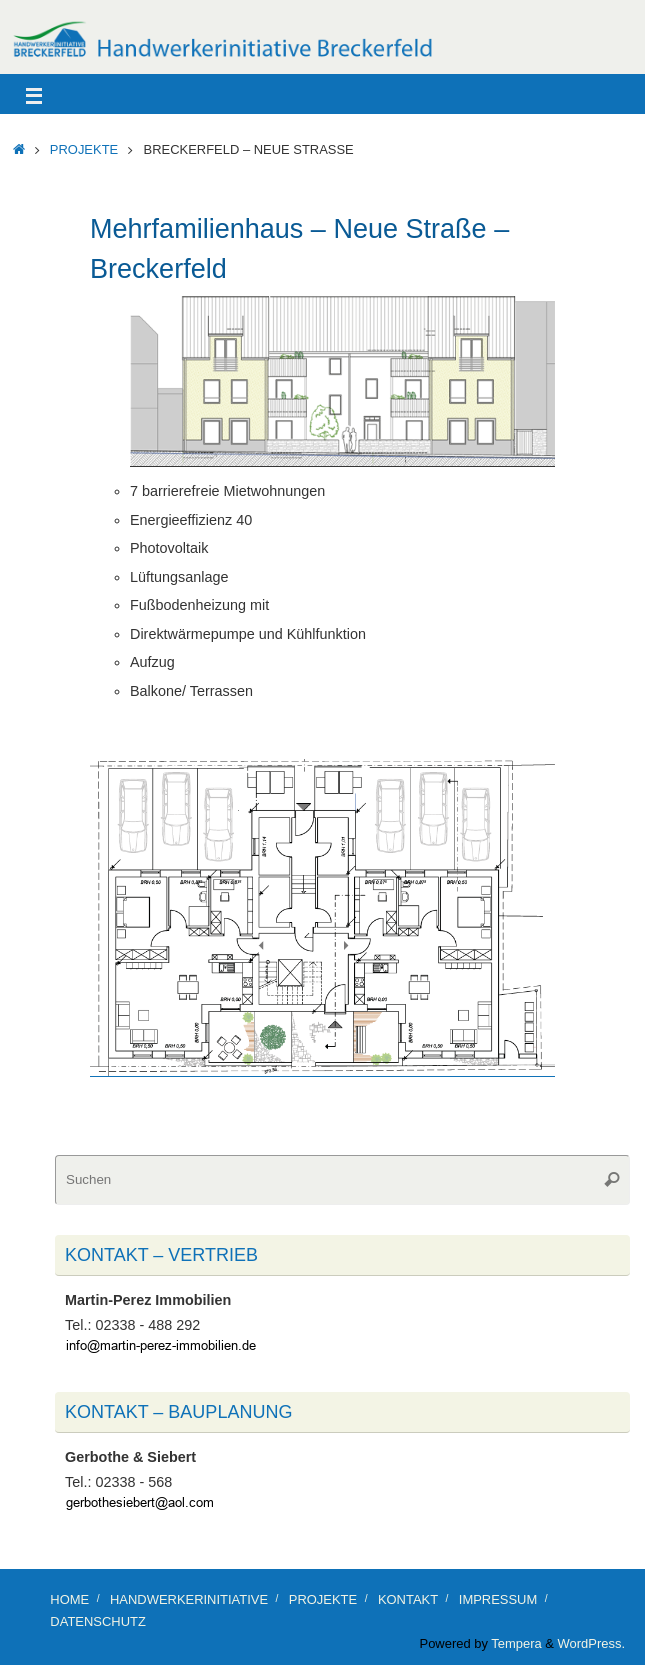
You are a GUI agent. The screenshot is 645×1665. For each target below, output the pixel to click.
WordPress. (591, 1643)
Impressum (498, 1599)
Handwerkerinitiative (189, 1599)
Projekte (84, 149)
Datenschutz (97, 1621)
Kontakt (408, 1599)
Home (69, 1599)
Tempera (516, 1643)
